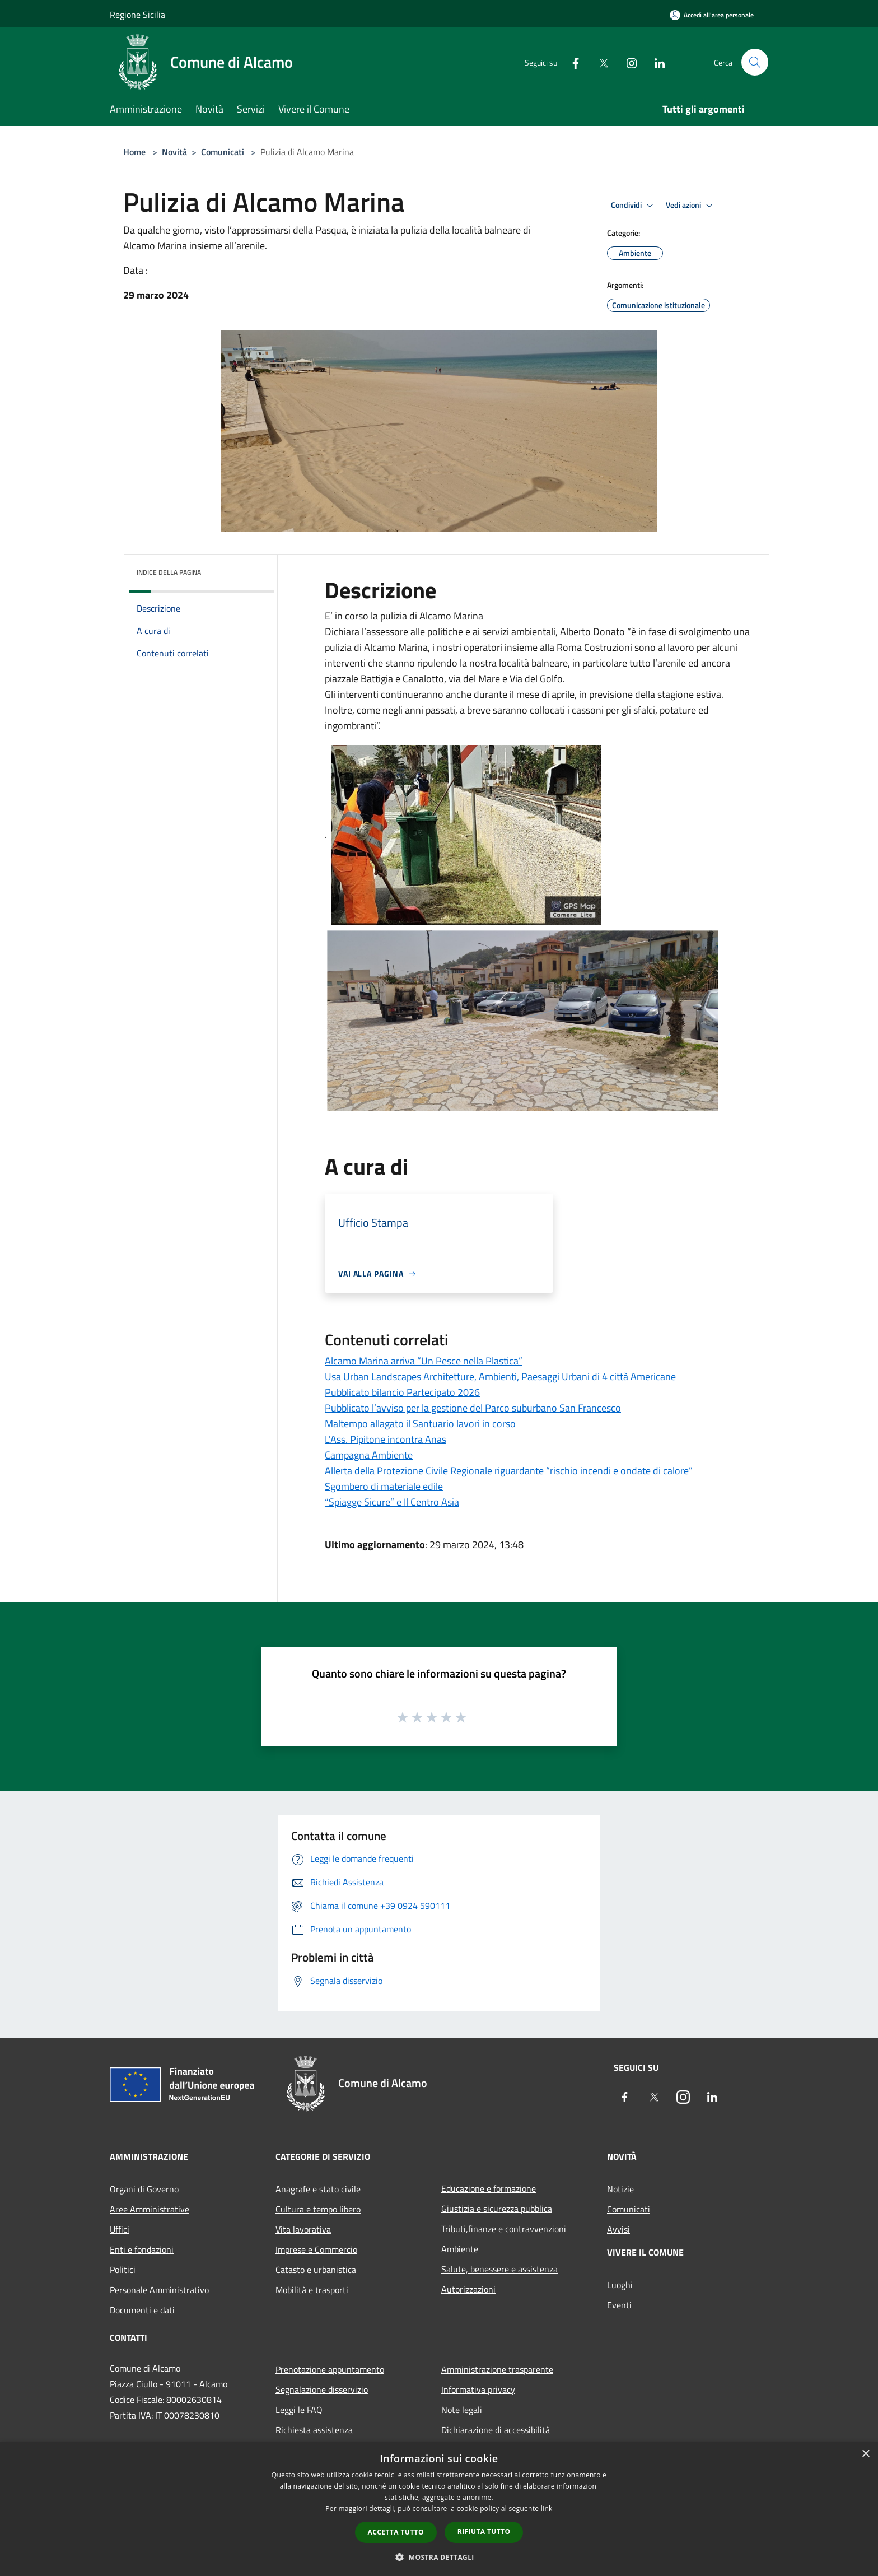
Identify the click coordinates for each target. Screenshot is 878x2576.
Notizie (620, 2189)
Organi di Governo (144, 2189)
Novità (174, 152)
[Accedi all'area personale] (711, 15)
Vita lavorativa (303, 2229)
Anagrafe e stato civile (318, 2189)
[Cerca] (754, 62)
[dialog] (439, 2509)
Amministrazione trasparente (497, 2369)
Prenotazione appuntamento (329, 2369)
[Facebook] (571, 61)
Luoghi (620, 2284)
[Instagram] (627, 61)
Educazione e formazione (488, 2188)
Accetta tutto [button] (396, 2532)
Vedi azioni (691, 205)
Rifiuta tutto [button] (484, 2531)
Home (134, 152)
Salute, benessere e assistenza (499, 2269)
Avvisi (618, 2229)
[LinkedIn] (655, 61)
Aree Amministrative (149, 2209)
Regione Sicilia (137, 14)
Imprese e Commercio (316, 2249)
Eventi (619, 2305)
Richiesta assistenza (314, 2430)
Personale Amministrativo (159, 2289)
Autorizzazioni (468, 2289)
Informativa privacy (478, 2389)
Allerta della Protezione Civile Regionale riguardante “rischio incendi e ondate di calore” (509, 1470)
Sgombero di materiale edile (384, 1486)
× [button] (865, 2454)
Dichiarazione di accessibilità (495, 2430)
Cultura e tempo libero (318, 2209)
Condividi (634, 205)
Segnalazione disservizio (321, 2389)
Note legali (461, 2409)
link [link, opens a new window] (547, 2508)
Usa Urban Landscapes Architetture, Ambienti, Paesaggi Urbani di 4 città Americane (500, 1376)
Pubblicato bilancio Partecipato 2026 (402, 1392)
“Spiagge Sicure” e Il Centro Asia (392, 1502)
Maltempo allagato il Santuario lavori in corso (420, 1423)
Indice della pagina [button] (169, 572)
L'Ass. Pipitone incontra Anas (385, 1439)
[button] (439, 2557)
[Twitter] (599, 61)
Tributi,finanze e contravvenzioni (503, 2228)
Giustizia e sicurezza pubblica (496, 2208)
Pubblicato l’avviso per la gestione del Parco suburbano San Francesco (473, 1407)
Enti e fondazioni (142, 2249)
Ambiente (459, 2249)
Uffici (119, 2229)
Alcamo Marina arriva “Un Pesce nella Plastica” (423, 1360)
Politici (123, 2269)
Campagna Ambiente (369, 1454)
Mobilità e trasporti (311, 2289)
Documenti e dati (142, 2310)
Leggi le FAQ (299, 2409)
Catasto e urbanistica (315, 2269)
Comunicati (222, 152)
